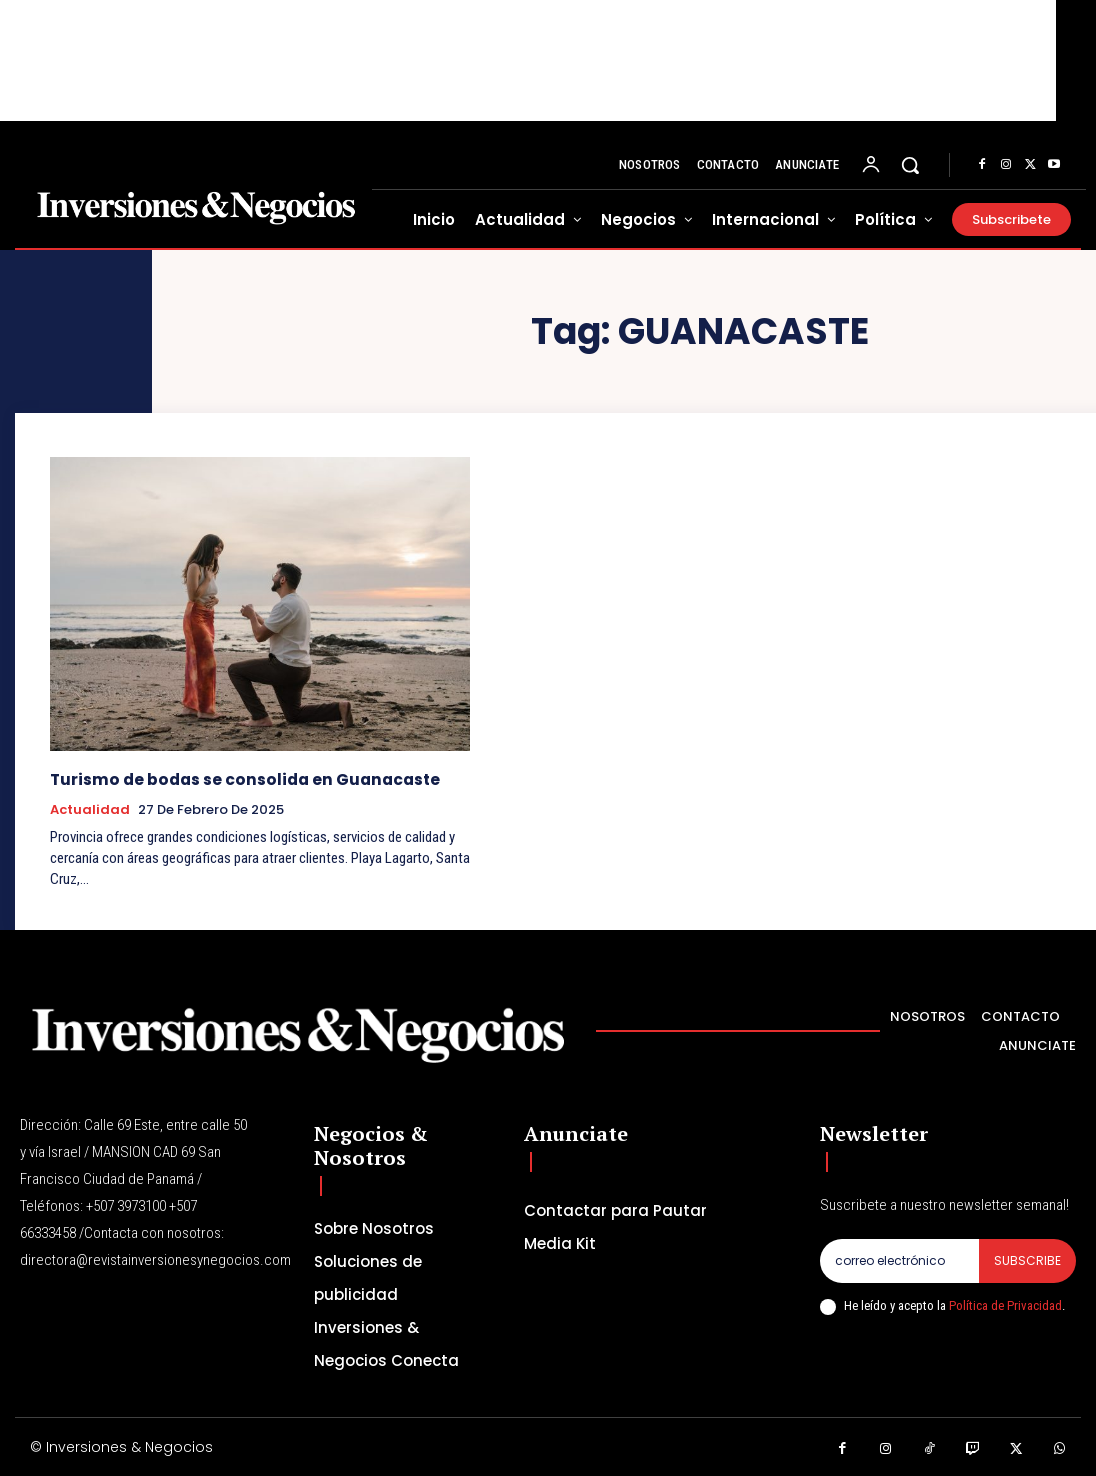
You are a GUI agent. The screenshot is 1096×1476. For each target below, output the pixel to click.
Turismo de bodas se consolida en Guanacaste (240, 779)
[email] (899, 1260)
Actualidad (90, 809)
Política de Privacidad (1005, 1305)
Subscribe (1027, 1259)
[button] (910, 165)
